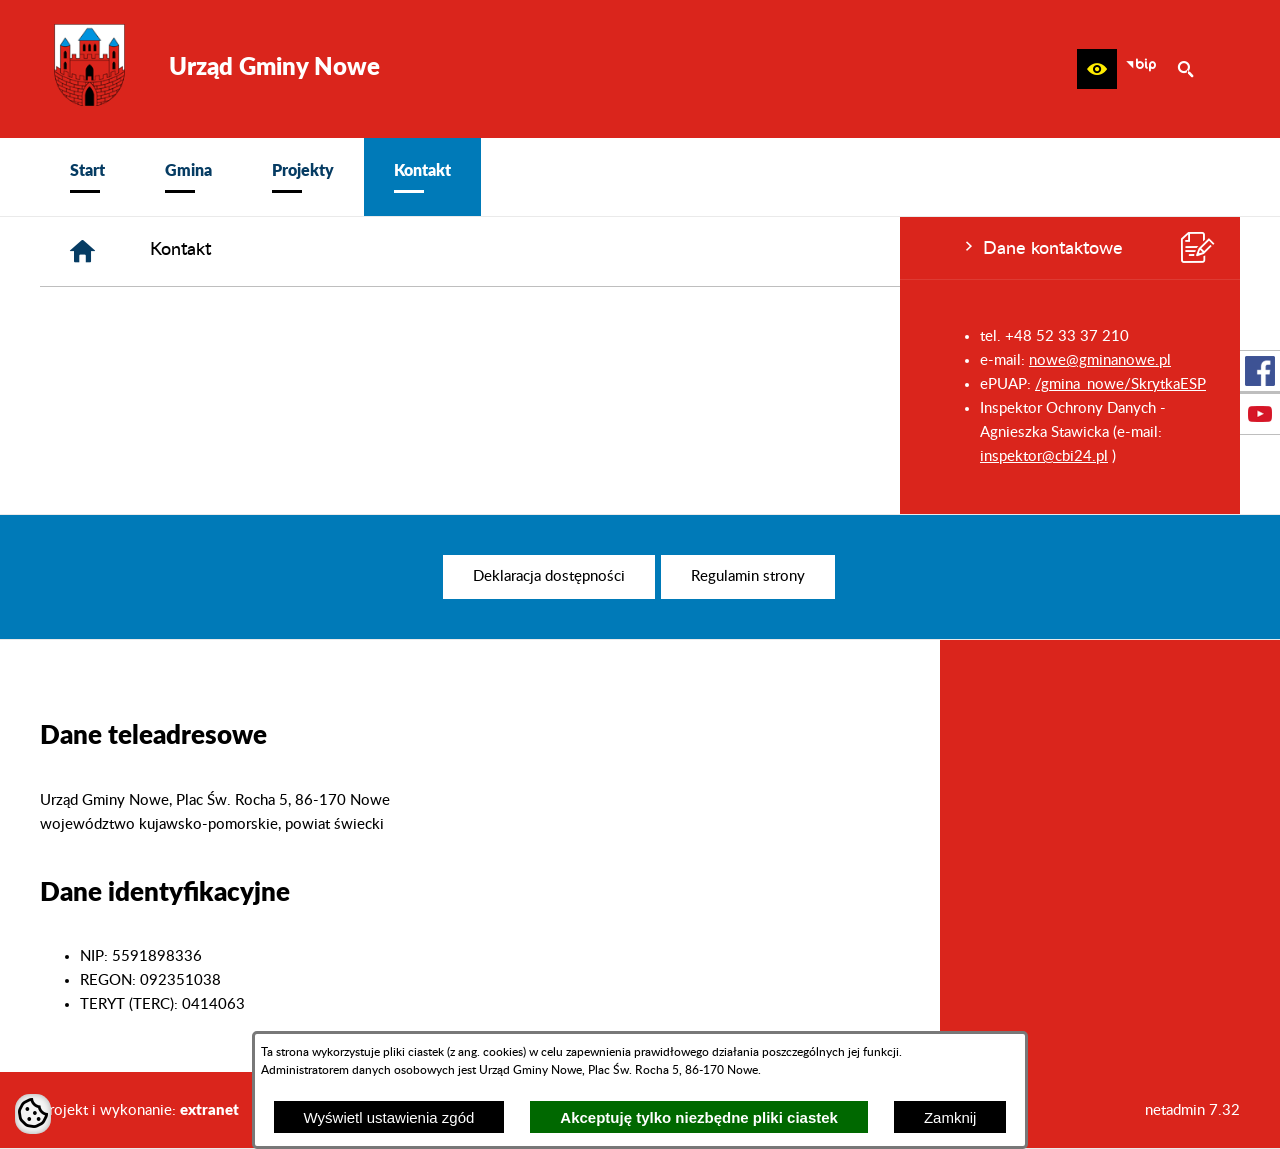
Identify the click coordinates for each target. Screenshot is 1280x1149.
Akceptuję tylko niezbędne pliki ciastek (699, 1117)
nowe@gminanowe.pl (200, 360)
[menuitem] (87, 177)
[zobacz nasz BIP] (1141, 69)
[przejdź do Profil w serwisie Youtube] (1260, 414)
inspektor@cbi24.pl (144, 456)
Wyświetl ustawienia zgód (389, 1117)
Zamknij (950, 1117)
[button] (1097, 69)
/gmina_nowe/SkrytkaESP (220, 384)
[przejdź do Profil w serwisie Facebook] (1260, 371)
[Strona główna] (383, 251)
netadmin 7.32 (1192, 1110)
